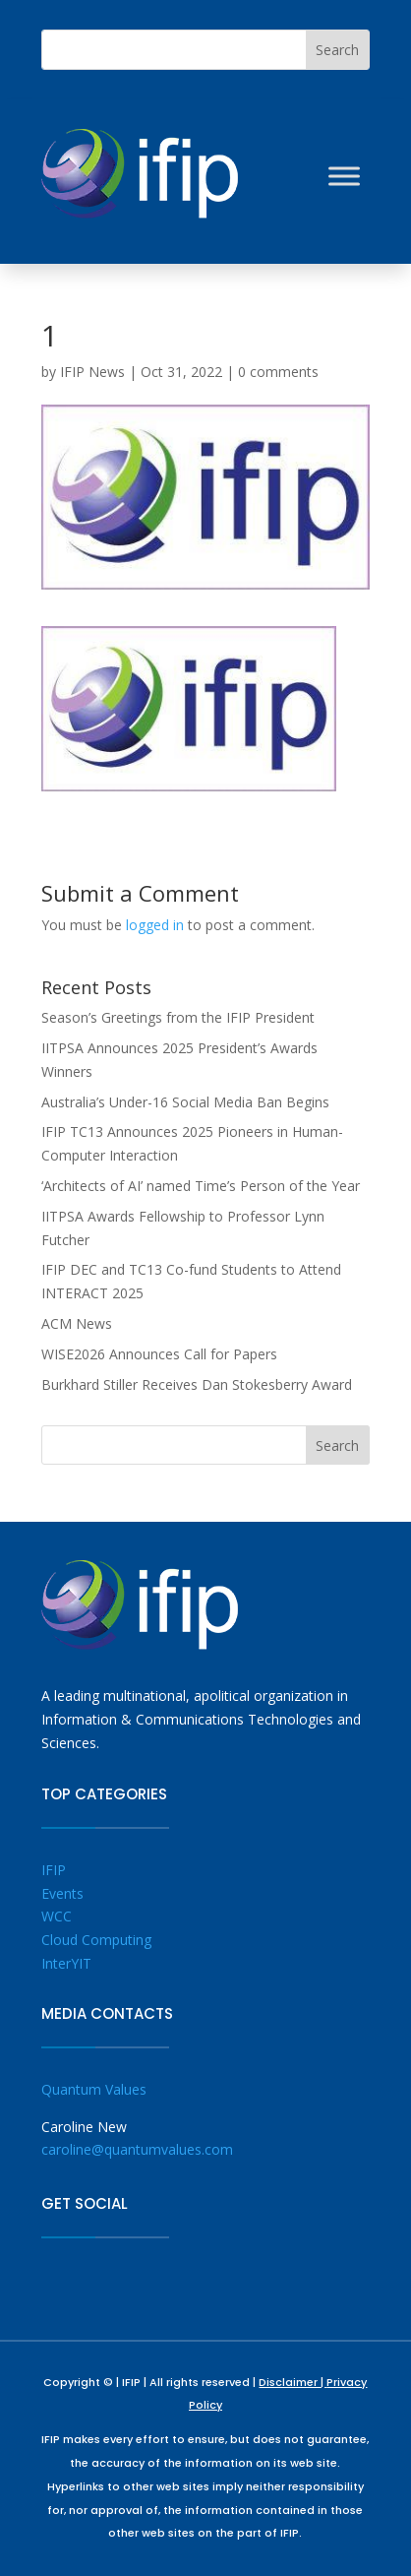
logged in (155, 924)
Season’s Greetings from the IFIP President (178, 1017)
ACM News (76, 1323)
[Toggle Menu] (344, 175)
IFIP (53, 1869)
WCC (56, 1916)
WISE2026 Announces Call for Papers (159, 1354)
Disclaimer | (292, 2382)
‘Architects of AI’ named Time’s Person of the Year (200, 1185)
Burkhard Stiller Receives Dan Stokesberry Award (196, 1384)
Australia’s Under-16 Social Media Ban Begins (185, 1102)
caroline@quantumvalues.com (137, 2149)
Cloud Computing (96, 1939)
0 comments (278, 371)
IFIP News (92, 371)
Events (62, 1893)
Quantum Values (94, 2089)
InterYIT (66, 1963)
